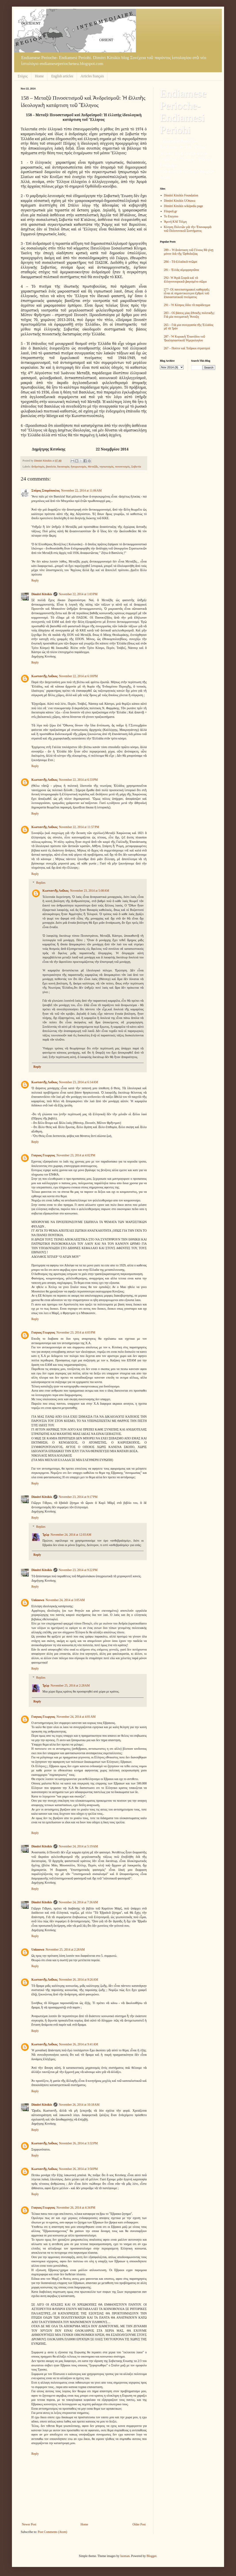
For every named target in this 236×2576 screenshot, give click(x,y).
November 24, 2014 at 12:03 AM (71, 1534)
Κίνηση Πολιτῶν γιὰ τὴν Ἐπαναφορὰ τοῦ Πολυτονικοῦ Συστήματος (188, 228)
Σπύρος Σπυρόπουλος (45, 490)
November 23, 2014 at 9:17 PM (78, 1497)
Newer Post (29, 2524)
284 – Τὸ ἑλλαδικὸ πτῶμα (180, 261)
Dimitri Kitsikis (41, 594)
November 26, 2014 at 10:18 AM (79, 2104)
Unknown (37, 1600)
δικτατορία (63, 466)
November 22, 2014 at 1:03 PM (78, 594)
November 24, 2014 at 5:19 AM (78, 1846)
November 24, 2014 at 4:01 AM (75, 1716)
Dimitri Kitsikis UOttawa (179, 200)
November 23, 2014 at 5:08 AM (89, 890)
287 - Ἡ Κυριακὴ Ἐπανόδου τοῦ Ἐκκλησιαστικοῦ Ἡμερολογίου (184, 338)
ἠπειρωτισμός (78, 466)
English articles (62, 76)
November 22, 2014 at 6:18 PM (78, 676)
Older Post (139, 2524)
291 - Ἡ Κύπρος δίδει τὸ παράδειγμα (187, 305)
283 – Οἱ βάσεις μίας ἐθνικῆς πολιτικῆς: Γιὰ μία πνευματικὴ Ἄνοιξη (189, 314)
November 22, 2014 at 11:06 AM (81, 490)
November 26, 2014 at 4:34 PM (75, 2207)
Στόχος (23, 76)
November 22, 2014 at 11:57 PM (79, 827)
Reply (35, 580)
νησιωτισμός (106, 466)
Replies (40, 883)
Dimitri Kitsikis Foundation (181, 195)
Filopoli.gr (170, 211)
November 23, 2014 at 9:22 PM (78, 1570)
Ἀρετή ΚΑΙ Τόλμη (175, 221)
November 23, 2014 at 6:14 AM (78, 1082)
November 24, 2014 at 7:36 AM (78, 1902)
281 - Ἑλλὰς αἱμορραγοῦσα (181, 270)
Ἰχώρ (45, 1534)
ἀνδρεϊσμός (37, 466)
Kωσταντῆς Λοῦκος (44, 676)
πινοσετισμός (122, 466)
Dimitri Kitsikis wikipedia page (183, 206)
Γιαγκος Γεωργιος (43, 1155)
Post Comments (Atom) (52, 2532)
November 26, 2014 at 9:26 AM (78, 1979)
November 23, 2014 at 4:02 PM (75, 1155)
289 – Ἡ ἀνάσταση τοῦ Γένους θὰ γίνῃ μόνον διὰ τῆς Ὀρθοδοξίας (189, 251)
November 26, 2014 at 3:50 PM (78, 2169)
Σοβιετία (136, 466)
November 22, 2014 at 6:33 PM (78, 779)
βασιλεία (51, 466)
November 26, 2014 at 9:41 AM (78, 2044)
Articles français (92, 76)
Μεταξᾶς (93, 466)
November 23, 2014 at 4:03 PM (75, 1332)
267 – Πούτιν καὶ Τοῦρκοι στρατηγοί (187, 348)
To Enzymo (171, 216)
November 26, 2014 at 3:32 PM (78, 2143)
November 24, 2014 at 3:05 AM (65, 1600)
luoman (124, 2556)
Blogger (151, 2556)
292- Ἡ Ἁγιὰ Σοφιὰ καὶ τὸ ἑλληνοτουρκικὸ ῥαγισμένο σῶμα (185, 279)
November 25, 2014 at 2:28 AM (70, 1685)
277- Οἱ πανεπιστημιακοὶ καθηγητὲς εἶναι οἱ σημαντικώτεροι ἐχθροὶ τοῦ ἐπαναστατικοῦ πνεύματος (187, 293)
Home (39, 76)
